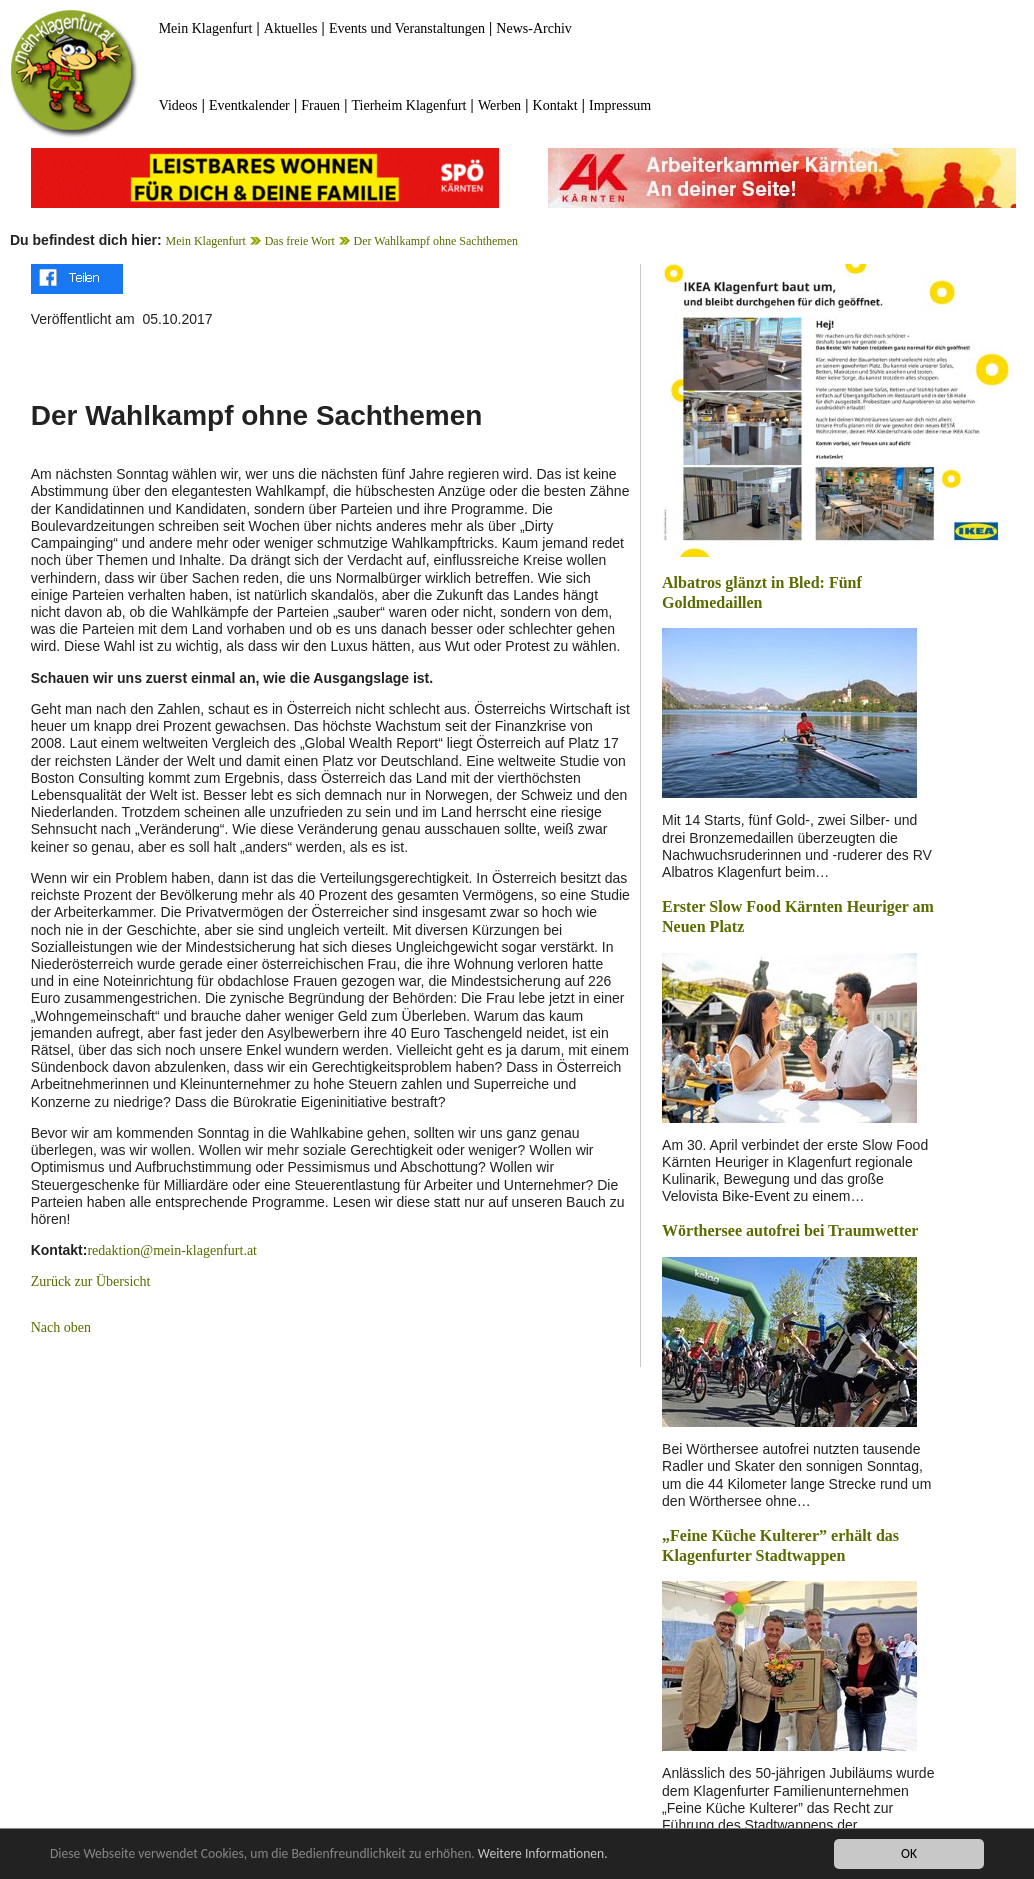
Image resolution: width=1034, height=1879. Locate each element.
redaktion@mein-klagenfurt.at (172, 1250)
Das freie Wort (300, 241)
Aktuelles (291, 28)
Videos (178, 105)
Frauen (320, 105)
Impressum (620, 105)
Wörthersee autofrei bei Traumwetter (790, 1230)
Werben (499, 105)
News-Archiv (533, 28)
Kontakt (555, 105)
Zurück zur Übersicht (91, 1281)
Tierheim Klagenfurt (409, 105)
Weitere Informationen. (543, 1853)
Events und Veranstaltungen (407, 28)
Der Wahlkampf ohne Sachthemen (436, 241)
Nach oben (61, 1327)
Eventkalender (249, 105)
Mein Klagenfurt (206, 28)
